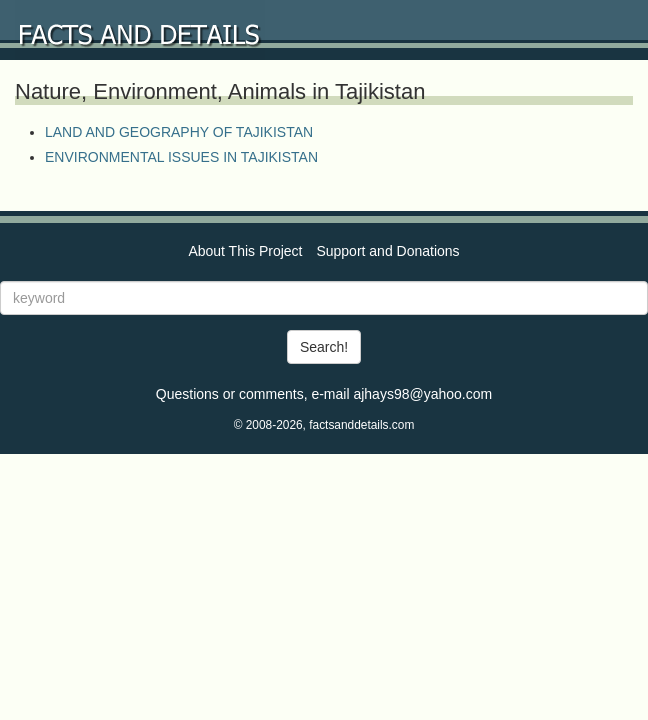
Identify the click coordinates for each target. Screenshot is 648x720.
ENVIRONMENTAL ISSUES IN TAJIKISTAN (181, 157)
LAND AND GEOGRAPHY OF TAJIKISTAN (179, 132)
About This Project (245, 251)
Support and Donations (387, 251)
